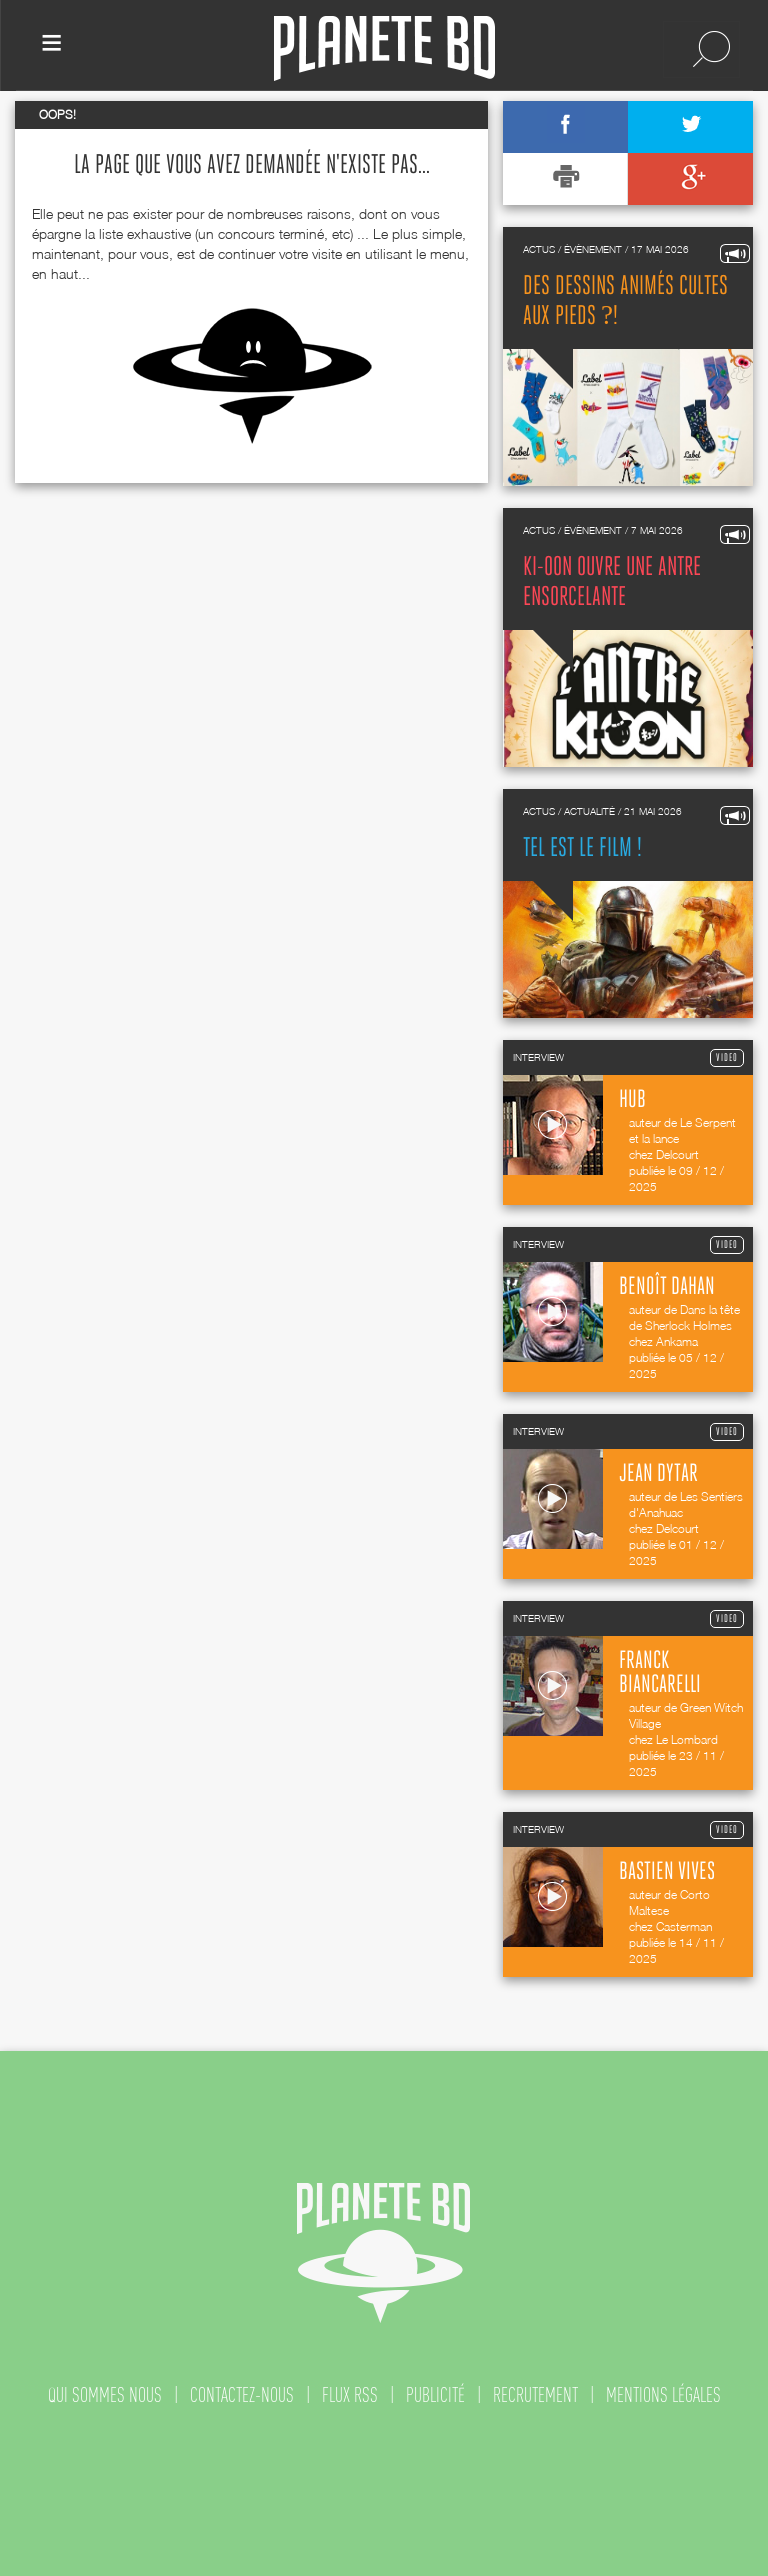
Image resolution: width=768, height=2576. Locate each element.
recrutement (535, 2395)
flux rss (350, 2395)
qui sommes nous (105, 2395)
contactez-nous (242, 2395)
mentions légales (663, 2395)
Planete (384, 48)
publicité (435, 2395)
